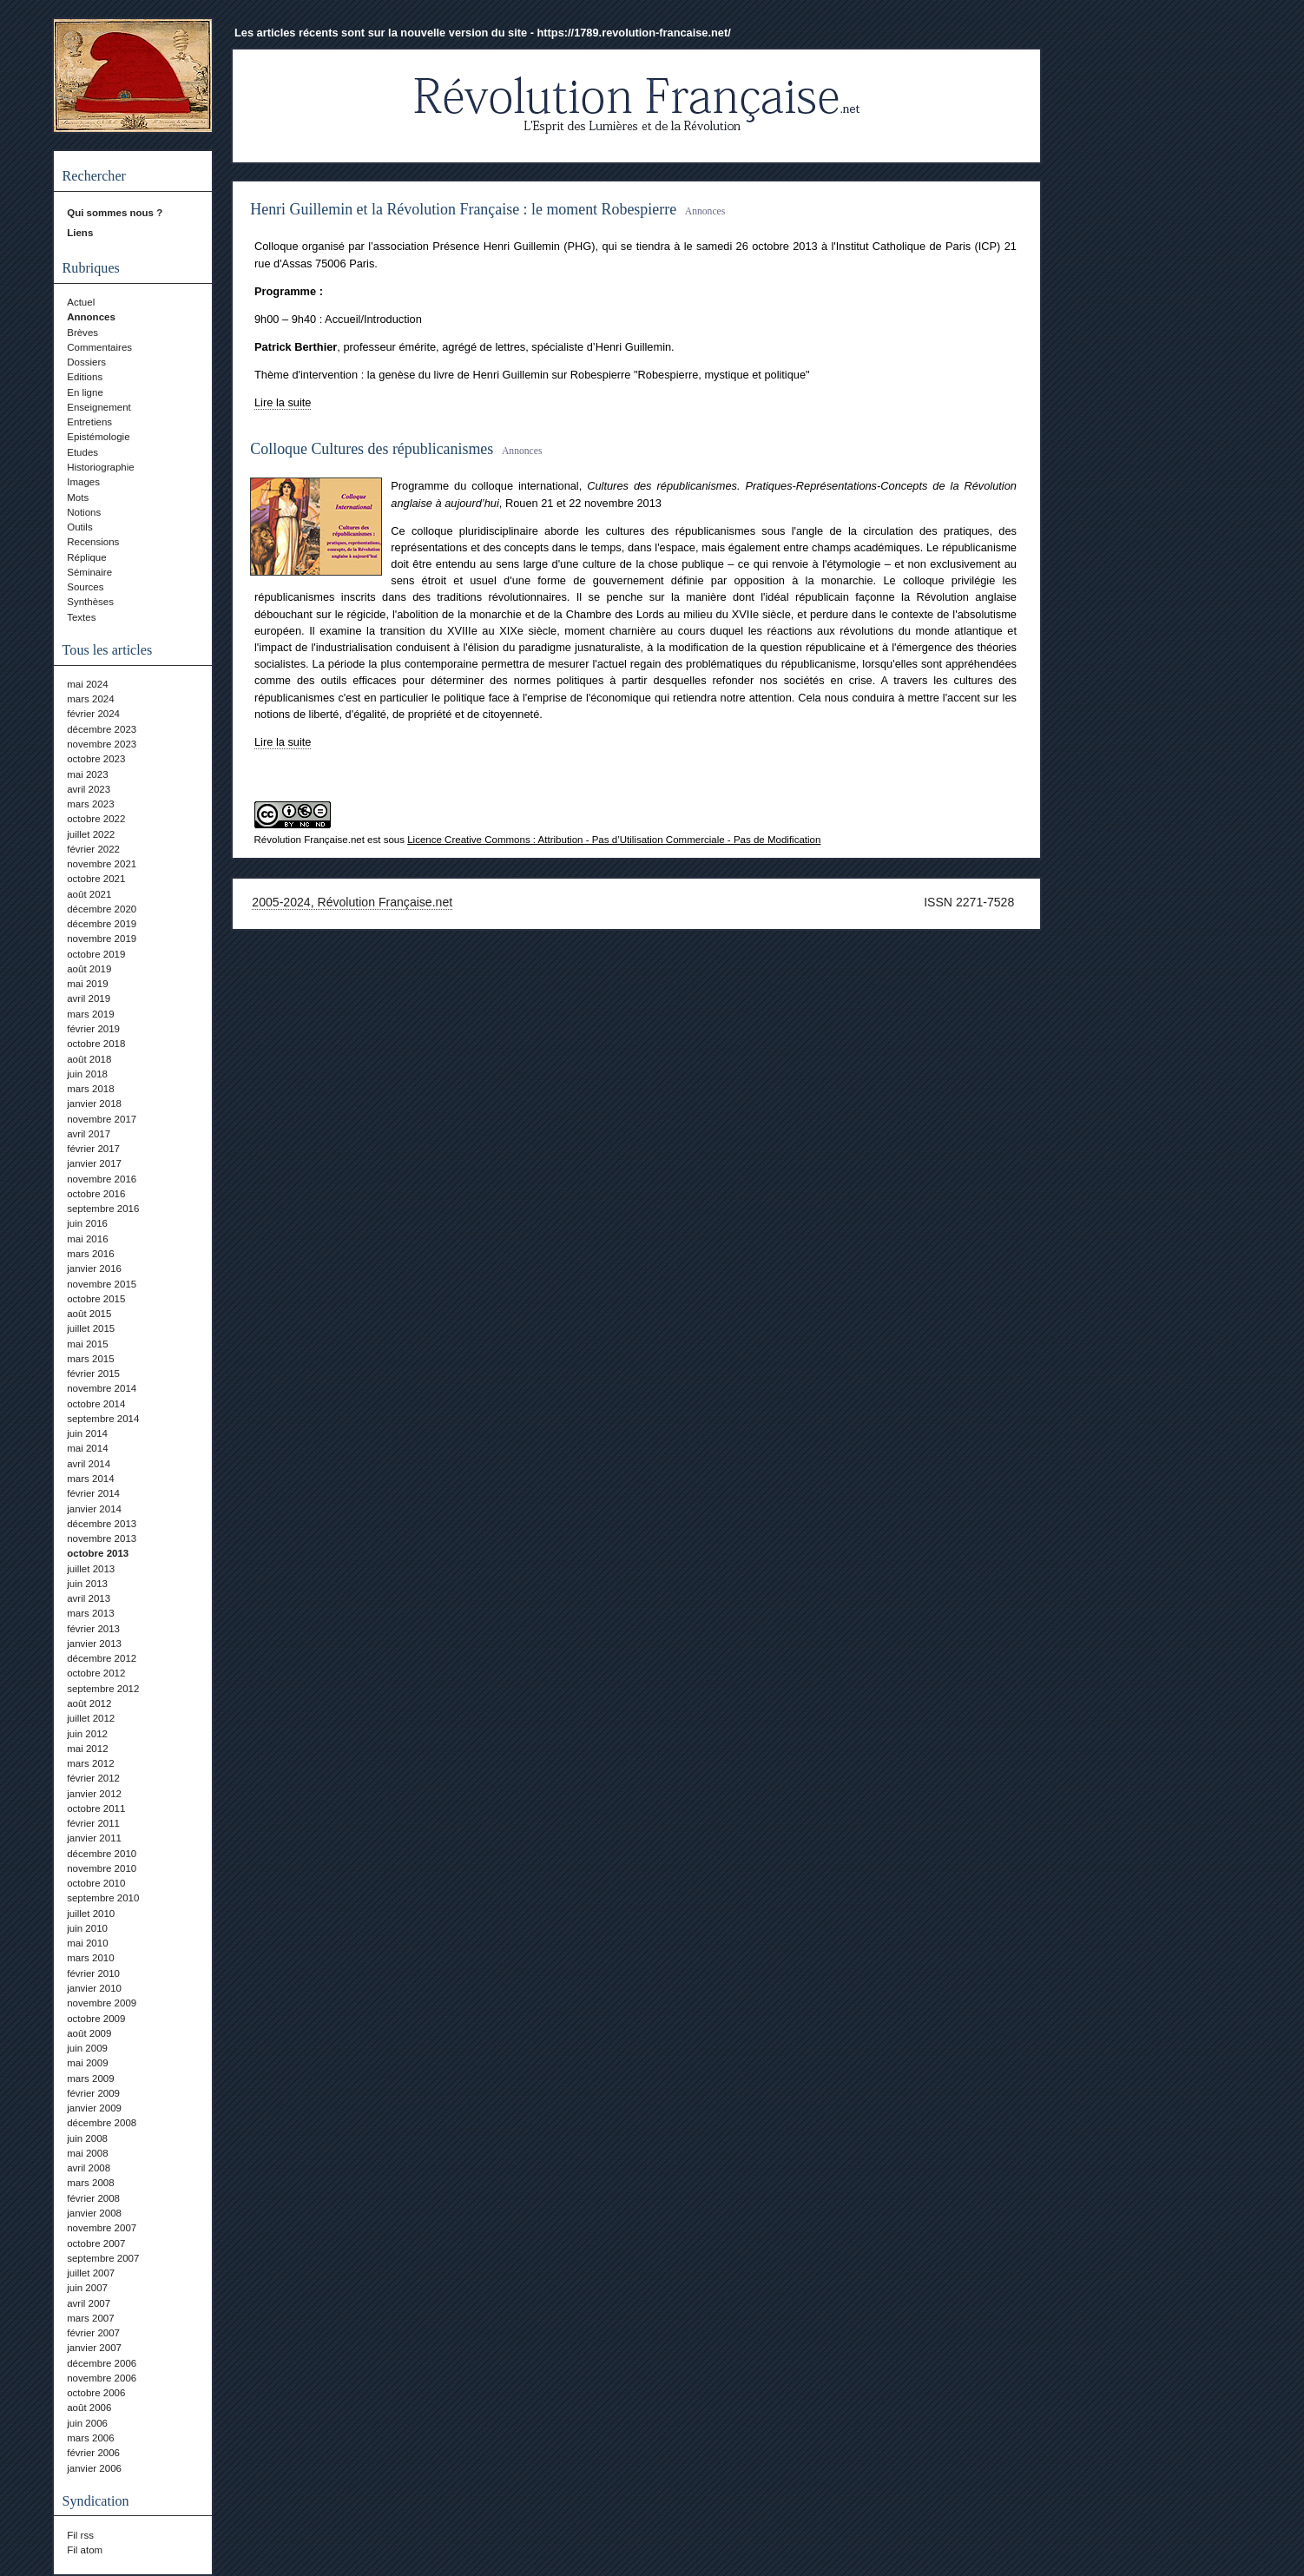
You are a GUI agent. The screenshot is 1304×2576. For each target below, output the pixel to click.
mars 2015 (90, 1359)
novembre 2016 (101, 1179)
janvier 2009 (94, 2108)
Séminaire (89, 572)
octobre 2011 (96, 1808)
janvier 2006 (94, 2468)
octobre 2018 (96, 1043)
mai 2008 (87, 2153)
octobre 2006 (96, 2393)
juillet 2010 (91, 1913)
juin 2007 (87, 2288)
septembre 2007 (103, 2258)
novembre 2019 (101, 938)
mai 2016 (87, 1239)
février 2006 (93, 2453)
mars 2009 (90, 2078)
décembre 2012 (101, 1658)
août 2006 (89, 2407)
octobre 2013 (97, 1553)
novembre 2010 (101, 1868)
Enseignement (99, 407)
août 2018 (89, 1059)
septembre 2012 (103, 1688)
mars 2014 (90, 1478)
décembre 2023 (101, 729)
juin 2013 (87, 1583)
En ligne (85, 392)
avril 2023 (88, 789)
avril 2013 (88, 1598)
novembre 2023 (101, 744)
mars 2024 (90, 699)
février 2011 (93, 1823)
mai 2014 (87, 1448)
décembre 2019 (101, 924)
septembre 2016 (103, 1208)
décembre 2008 (101, 2123)
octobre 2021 (96, 878)
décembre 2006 (101, 2363)
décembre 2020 (101, 909)
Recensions (93, 542)
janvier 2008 (94, 2213)
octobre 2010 (96, 1883)
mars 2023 (90, 804)
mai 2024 (87, 684)
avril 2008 (88, 2168)
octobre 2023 (96, 759)
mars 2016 (90, 1253)
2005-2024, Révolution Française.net (352, 902)
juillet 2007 (91, 2273)
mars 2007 (90, 2318)
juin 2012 (87, 1734)
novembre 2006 (101, 2378)
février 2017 (93, 1148)
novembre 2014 (101, 1388)
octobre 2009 (96, 2018)
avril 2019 (88, 998)
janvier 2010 (94, 1988)
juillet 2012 (91, 1718)
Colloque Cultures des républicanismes (371, 449)
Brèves (82, 332)
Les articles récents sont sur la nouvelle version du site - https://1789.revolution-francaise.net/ (482, 32)
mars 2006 (90, 2438)
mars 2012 (90, 1763)
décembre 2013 (101, 1524)
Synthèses (90, 601)
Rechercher (94, 175)
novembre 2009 (101, 2003)
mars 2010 (90, 1958)
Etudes (82, 452)
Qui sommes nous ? (114, 213)
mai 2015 (87, 1344)
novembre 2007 (101, 2228)
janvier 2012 (94, 1794)
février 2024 (93, 713)
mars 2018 (90, 1089)
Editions (84, 377)
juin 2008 (87, 2138)
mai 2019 (87, 983)
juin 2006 (87, 2423)
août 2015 (89, 1313)
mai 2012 (87, 1748)
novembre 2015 (101, 1284)
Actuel (81, 302)
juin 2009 (87, 2048)
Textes (81, 617)
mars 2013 (90, 1613)
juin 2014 (87, 1433)
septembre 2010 (103, 1898)
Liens (80, 232)
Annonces (91, 317)
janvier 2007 (94, 2347)
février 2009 (93, 2093)
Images (83, 482)
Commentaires (99, 347)
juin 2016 (87, 1223)
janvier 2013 (94, 1643)
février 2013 (93, 1629)
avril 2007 (88, 2303)
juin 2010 (87, 1928)
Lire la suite (282, 402)
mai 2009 (87, 2063)
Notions (84, 512)
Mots (78, 497)
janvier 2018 (94, 1103)
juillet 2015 (91, 1328)
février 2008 (93, 2198)
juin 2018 (87, 1074)
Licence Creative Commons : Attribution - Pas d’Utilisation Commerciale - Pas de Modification (613, 839)
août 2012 (89, 1703)
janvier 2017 (94, 1163)
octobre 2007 (96, 2243)
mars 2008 (90, 2182)
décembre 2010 (101, 1853)
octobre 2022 (96, 819)
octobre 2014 (96, 1404)
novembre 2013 (101, 1538)
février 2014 (93, 1493)
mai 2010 (87, 1943)
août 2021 (89, 894)
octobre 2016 (96, 1194)
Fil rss (80, 2535)
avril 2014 (88, 1464)
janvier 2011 (94, 1838)
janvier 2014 (94, 1509)
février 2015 (93, 1373)
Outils (79, 527)
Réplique (86, 557)
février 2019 (93, 1029)
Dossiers (86, 362)
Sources (85, 587)
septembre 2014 (103, 1418)
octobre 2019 (96, 954)
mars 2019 (90, 1014)
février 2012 (93, 1778)
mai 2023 (87, 774)
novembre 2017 (101, 1119)
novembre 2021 (101, 864)
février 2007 (93, 2333)
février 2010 (93, 1973)
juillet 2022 (91, 834)
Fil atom (84, 2550)
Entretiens (89, 422)
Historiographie (100, 467)
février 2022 (93, 849)
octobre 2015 (96, 1299)
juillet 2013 (91, 1569)
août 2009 (89, 2033)
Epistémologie (98, 437)
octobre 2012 (96, 1673)
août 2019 (89, 969)
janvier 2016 (94, 1268)
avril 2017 (88, 1134)
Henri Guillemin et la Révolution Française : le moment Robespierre (463, 209)
